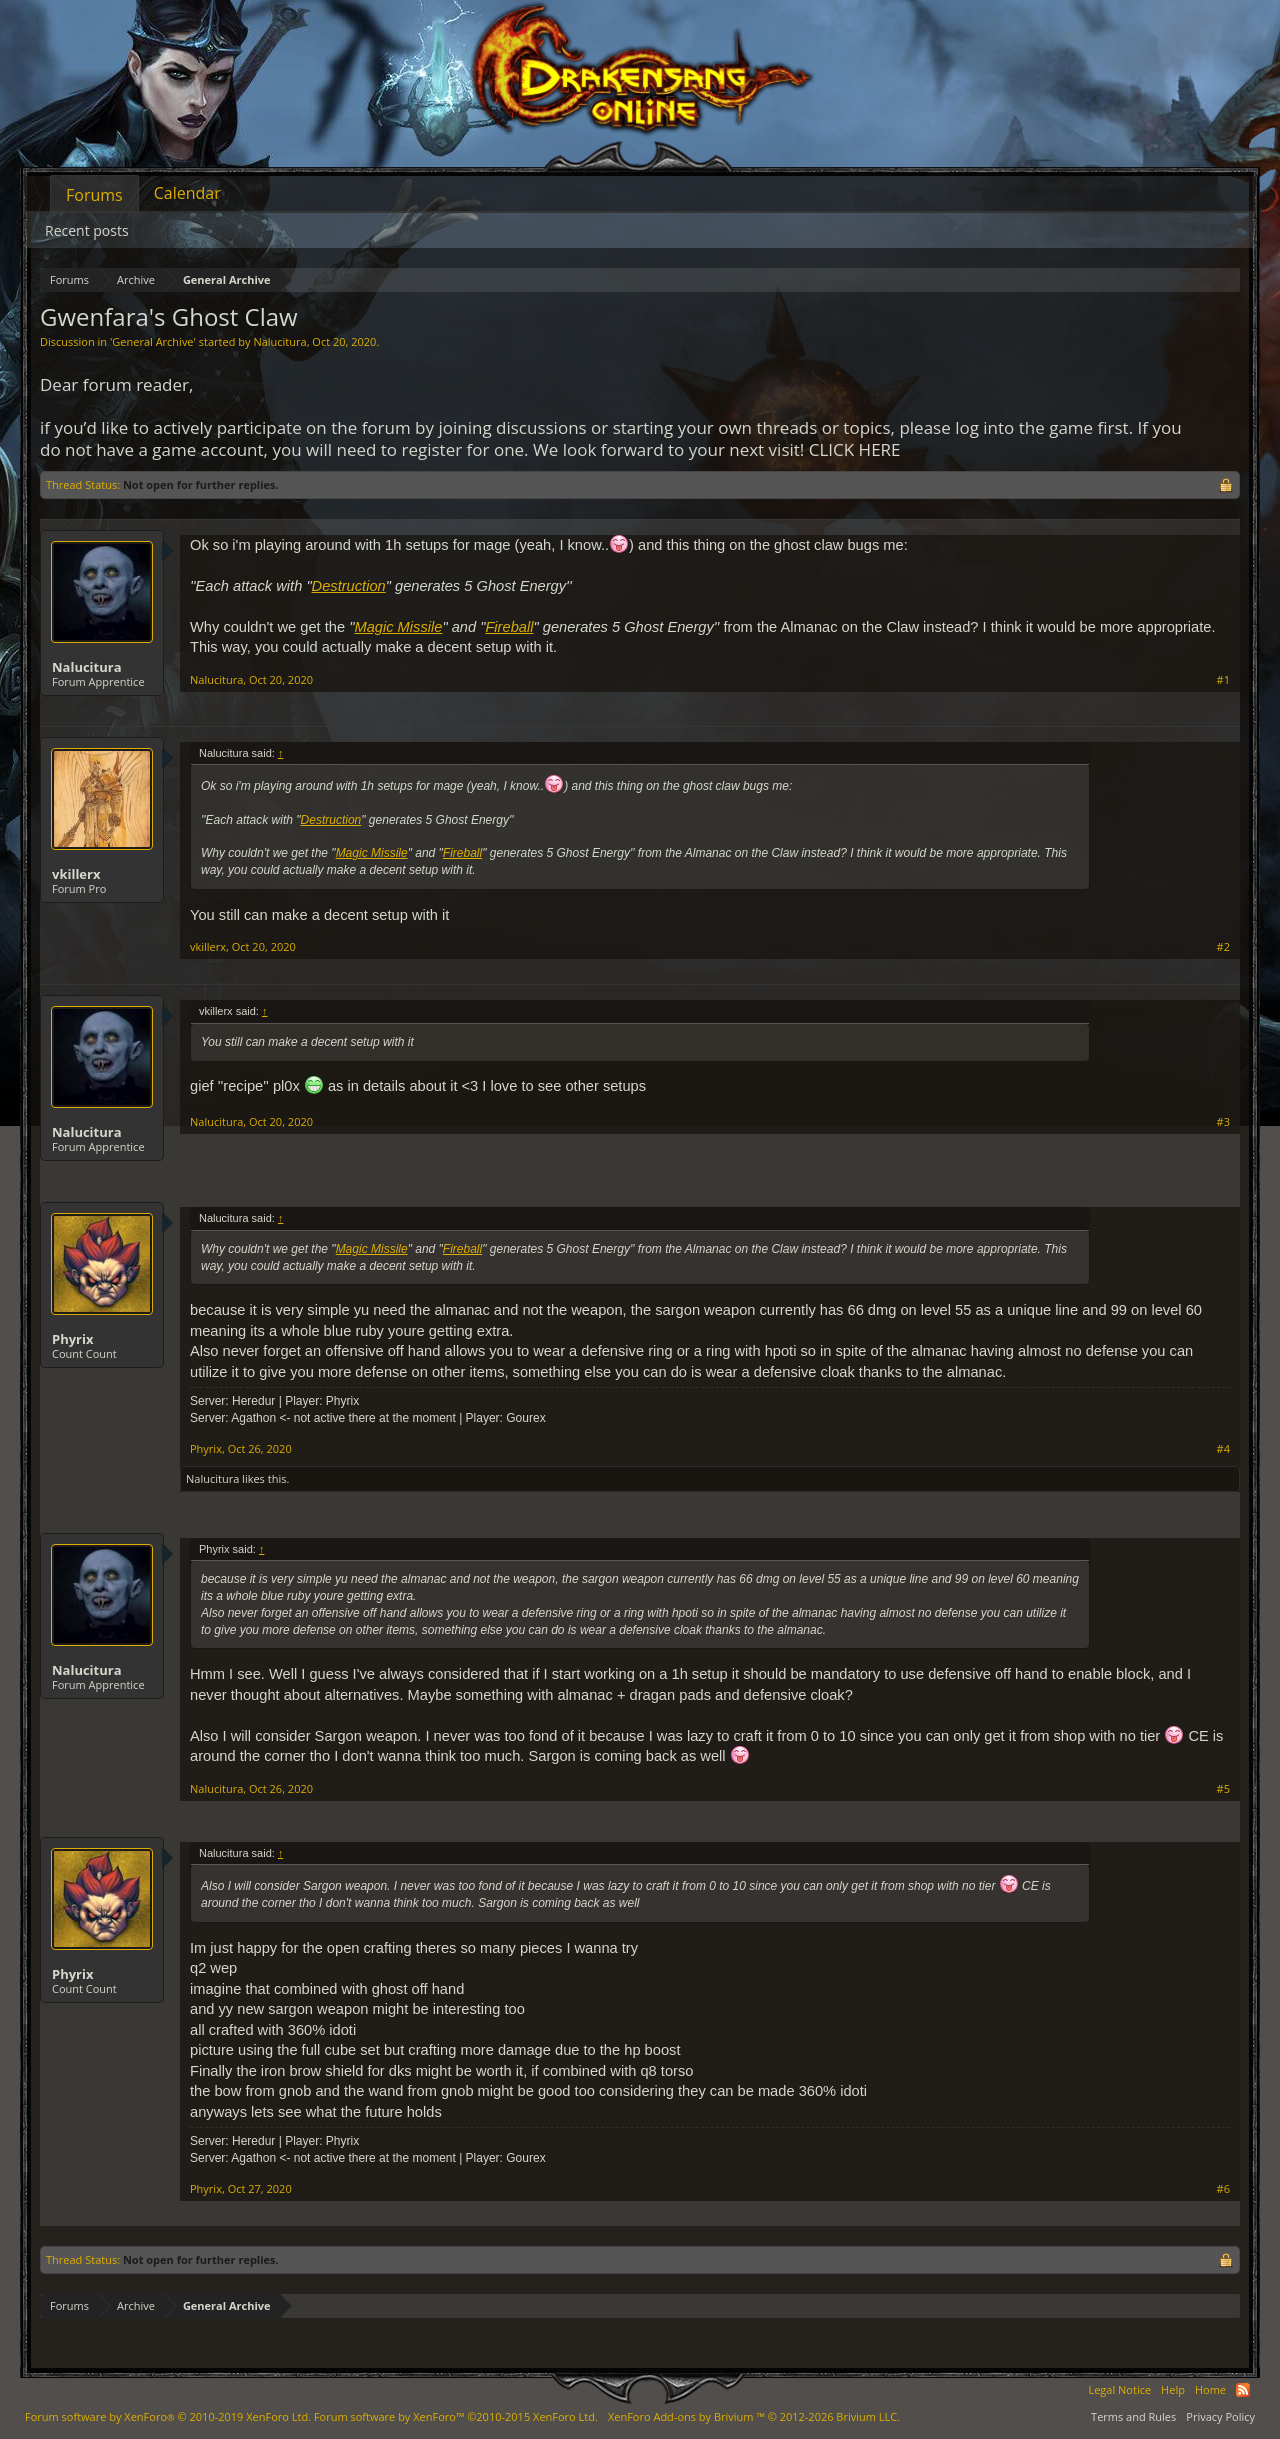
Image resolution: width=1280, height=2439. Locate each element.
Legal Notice (1119, 2389)
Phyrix (73, 1339)
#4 (1223, 1449)
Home (1210, 2389)
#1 (1223, 680)
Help (1173, 2389)
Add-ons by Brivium (754, 2416)
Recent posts (87, 230)
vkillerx (76, 874)
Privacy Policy (1220, 2416)
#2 (1223, 947)
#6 (1223, 2189)
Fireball (509, 627)
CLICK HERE (855, 449)
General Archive (152, 341)
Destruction (349, 586)
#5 (1223, 1789)
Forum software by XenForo (168, 2416)
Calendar (187, 193)
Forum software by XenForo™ (456, 2416)
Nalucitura (279, 341)
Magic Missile (398, 627)
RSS (1243, 2390)
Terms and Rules (1133, 2416)
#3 (1223, 1122)
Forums (94, 195)
